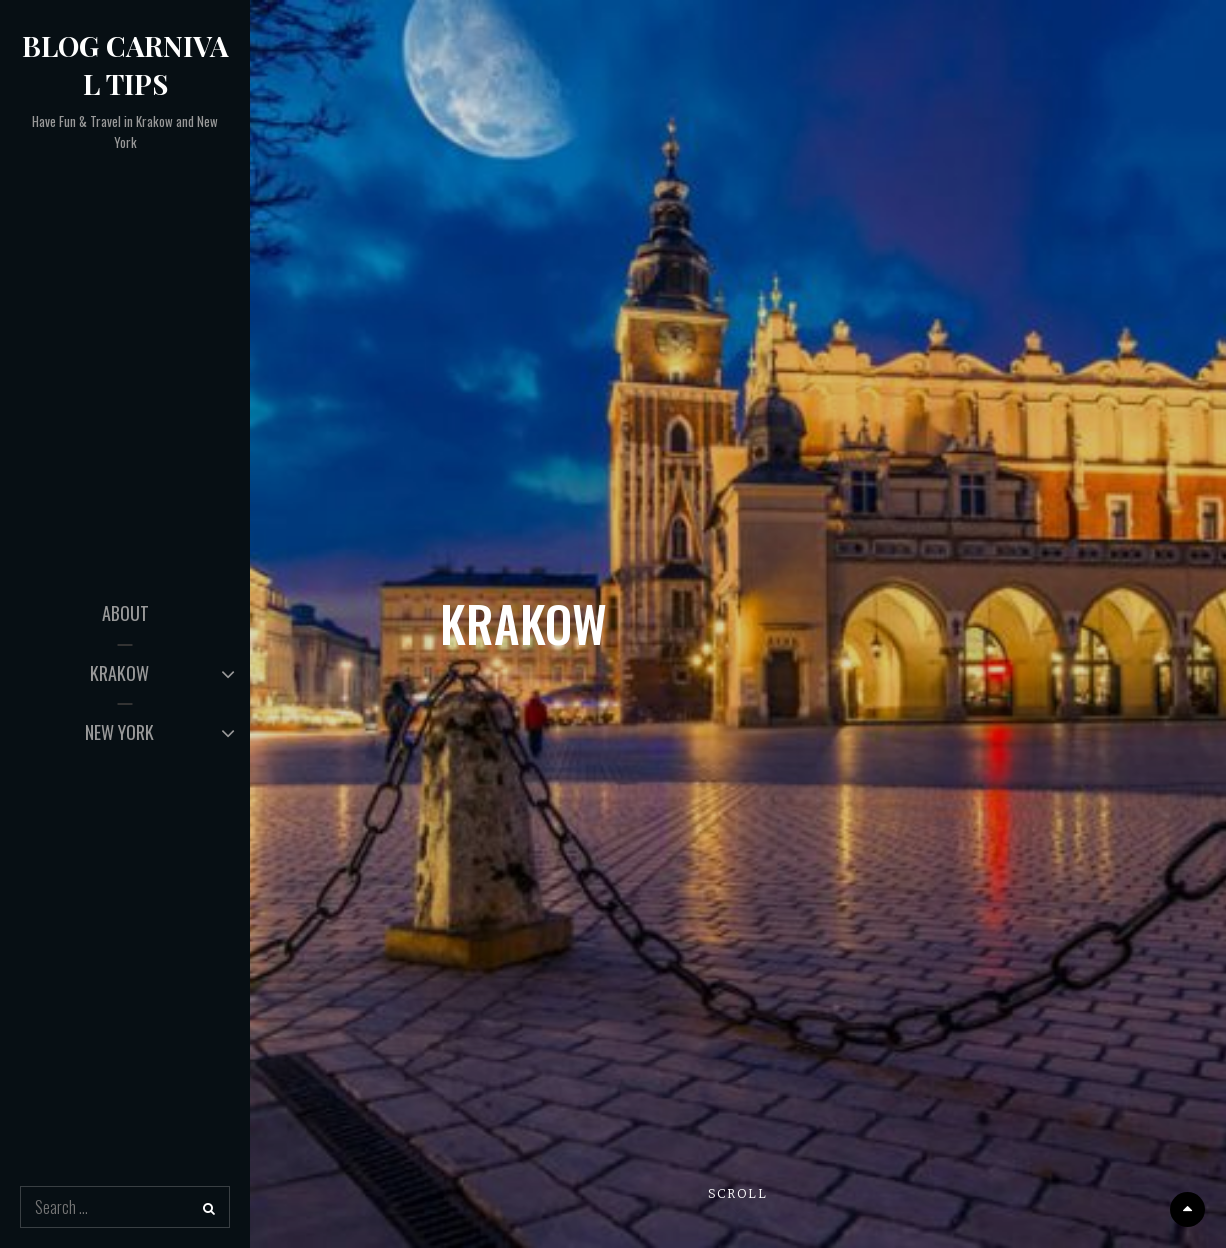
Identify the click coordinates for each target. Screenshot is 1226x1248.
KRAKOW (119, 673)
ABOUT (125, 613)
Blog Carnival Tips (125, 64)
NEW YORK (119, 732)
